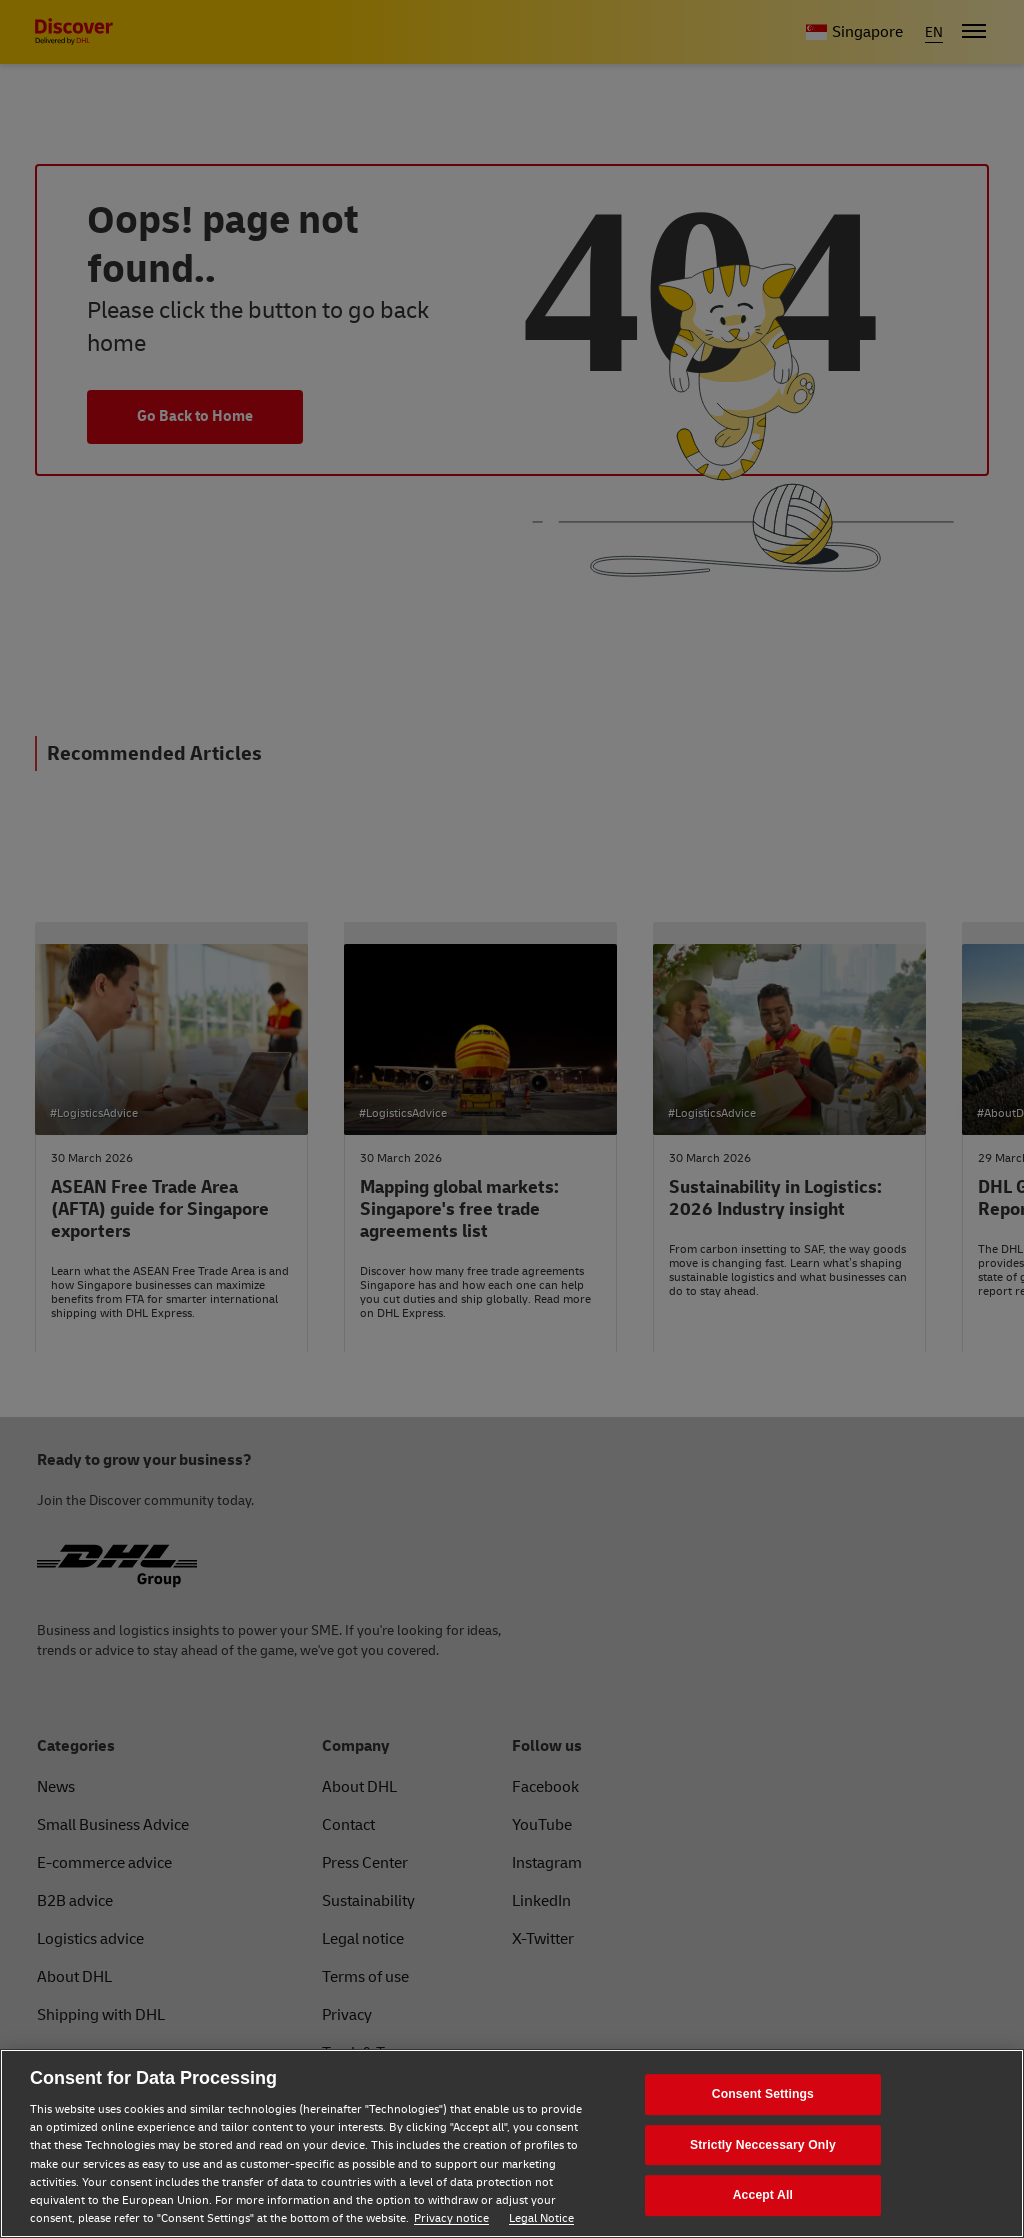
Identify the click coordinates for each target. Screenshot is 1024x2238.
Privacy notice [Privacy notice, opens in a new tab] (451, 2218)
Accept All (763, 2195)
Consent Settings (763, 2094)
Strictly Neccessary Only (763, 2145)
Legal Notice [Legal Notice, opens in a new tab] (541, 2218)
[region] (512, 2143)
